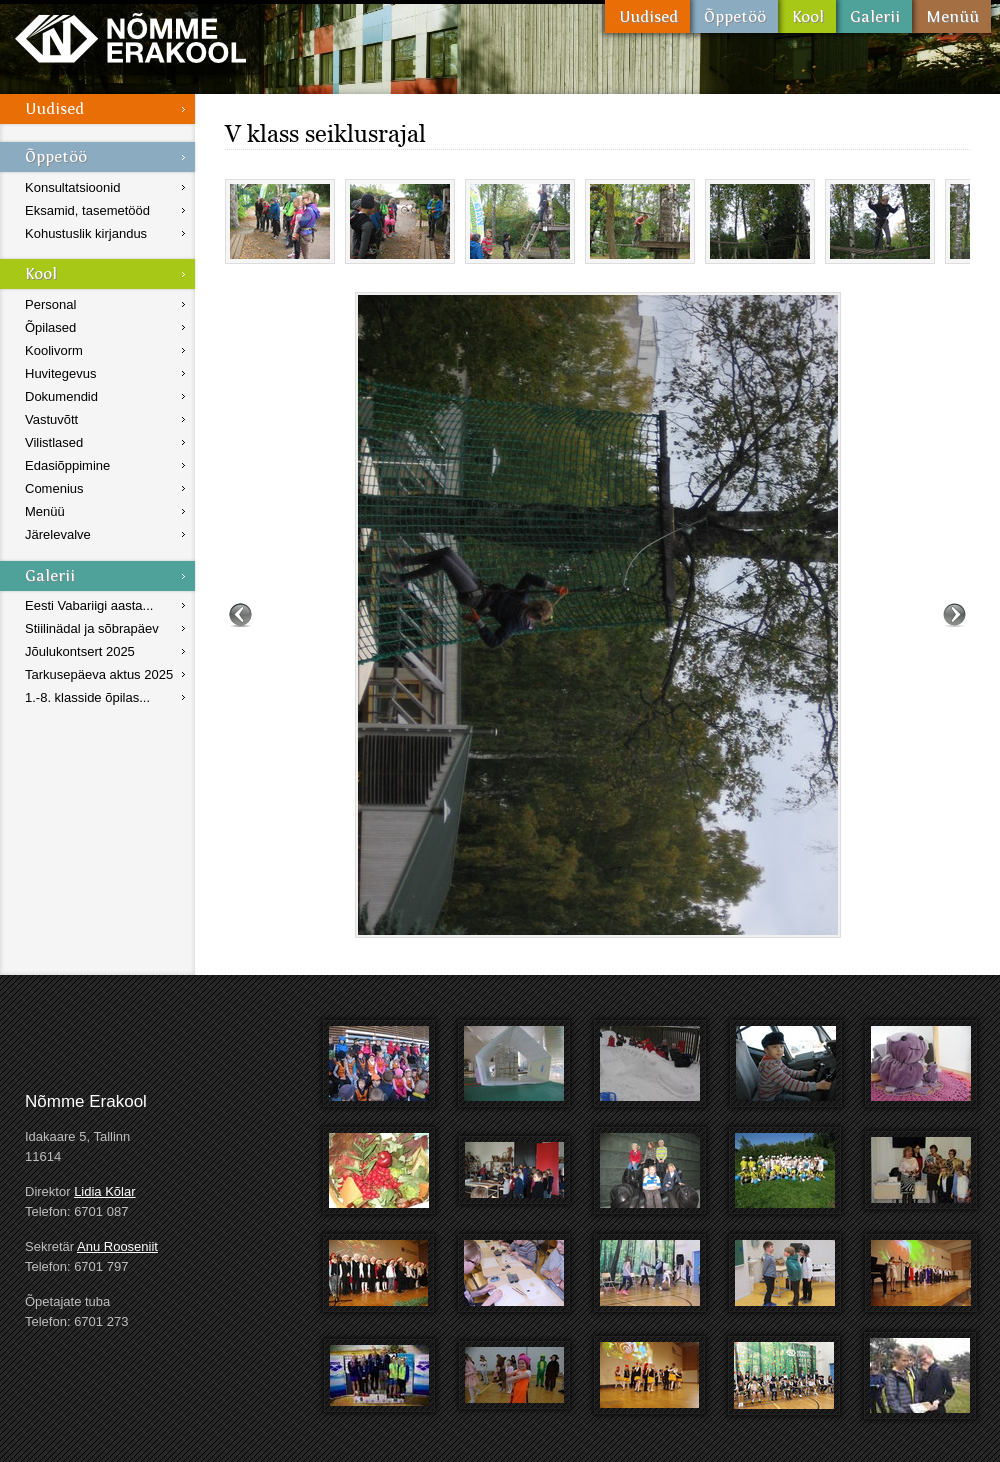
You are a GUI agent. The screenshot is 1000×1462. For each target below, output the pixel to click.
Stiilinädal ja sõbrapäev (92, 628)
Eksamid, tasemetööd (87, 210)
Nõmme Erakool (130, 37)
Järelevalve (58, 534)
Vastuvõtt (51, 419)
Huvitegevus (61, 373)
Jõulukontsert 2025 (80, 651)
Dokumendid (61, 396)
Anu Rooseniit (117, 1246)
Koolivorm (54, 350)
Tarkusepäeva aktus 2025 (99, 674)
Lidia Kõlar (104, 1191)
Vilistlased (54, 442)
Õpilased (50, 327)
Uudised (647, 16)
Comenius (54, 488)
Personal (50, 304)
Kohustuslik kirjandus (86, 233)
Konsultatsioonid (72, 187)
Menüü (951, 16)
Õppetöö (734, 16)
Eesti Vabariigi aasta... (89, 605)
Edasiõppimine (67, 465)
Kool (807, 16)
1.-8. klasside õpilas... (87, 697)
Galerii (874, 16)
